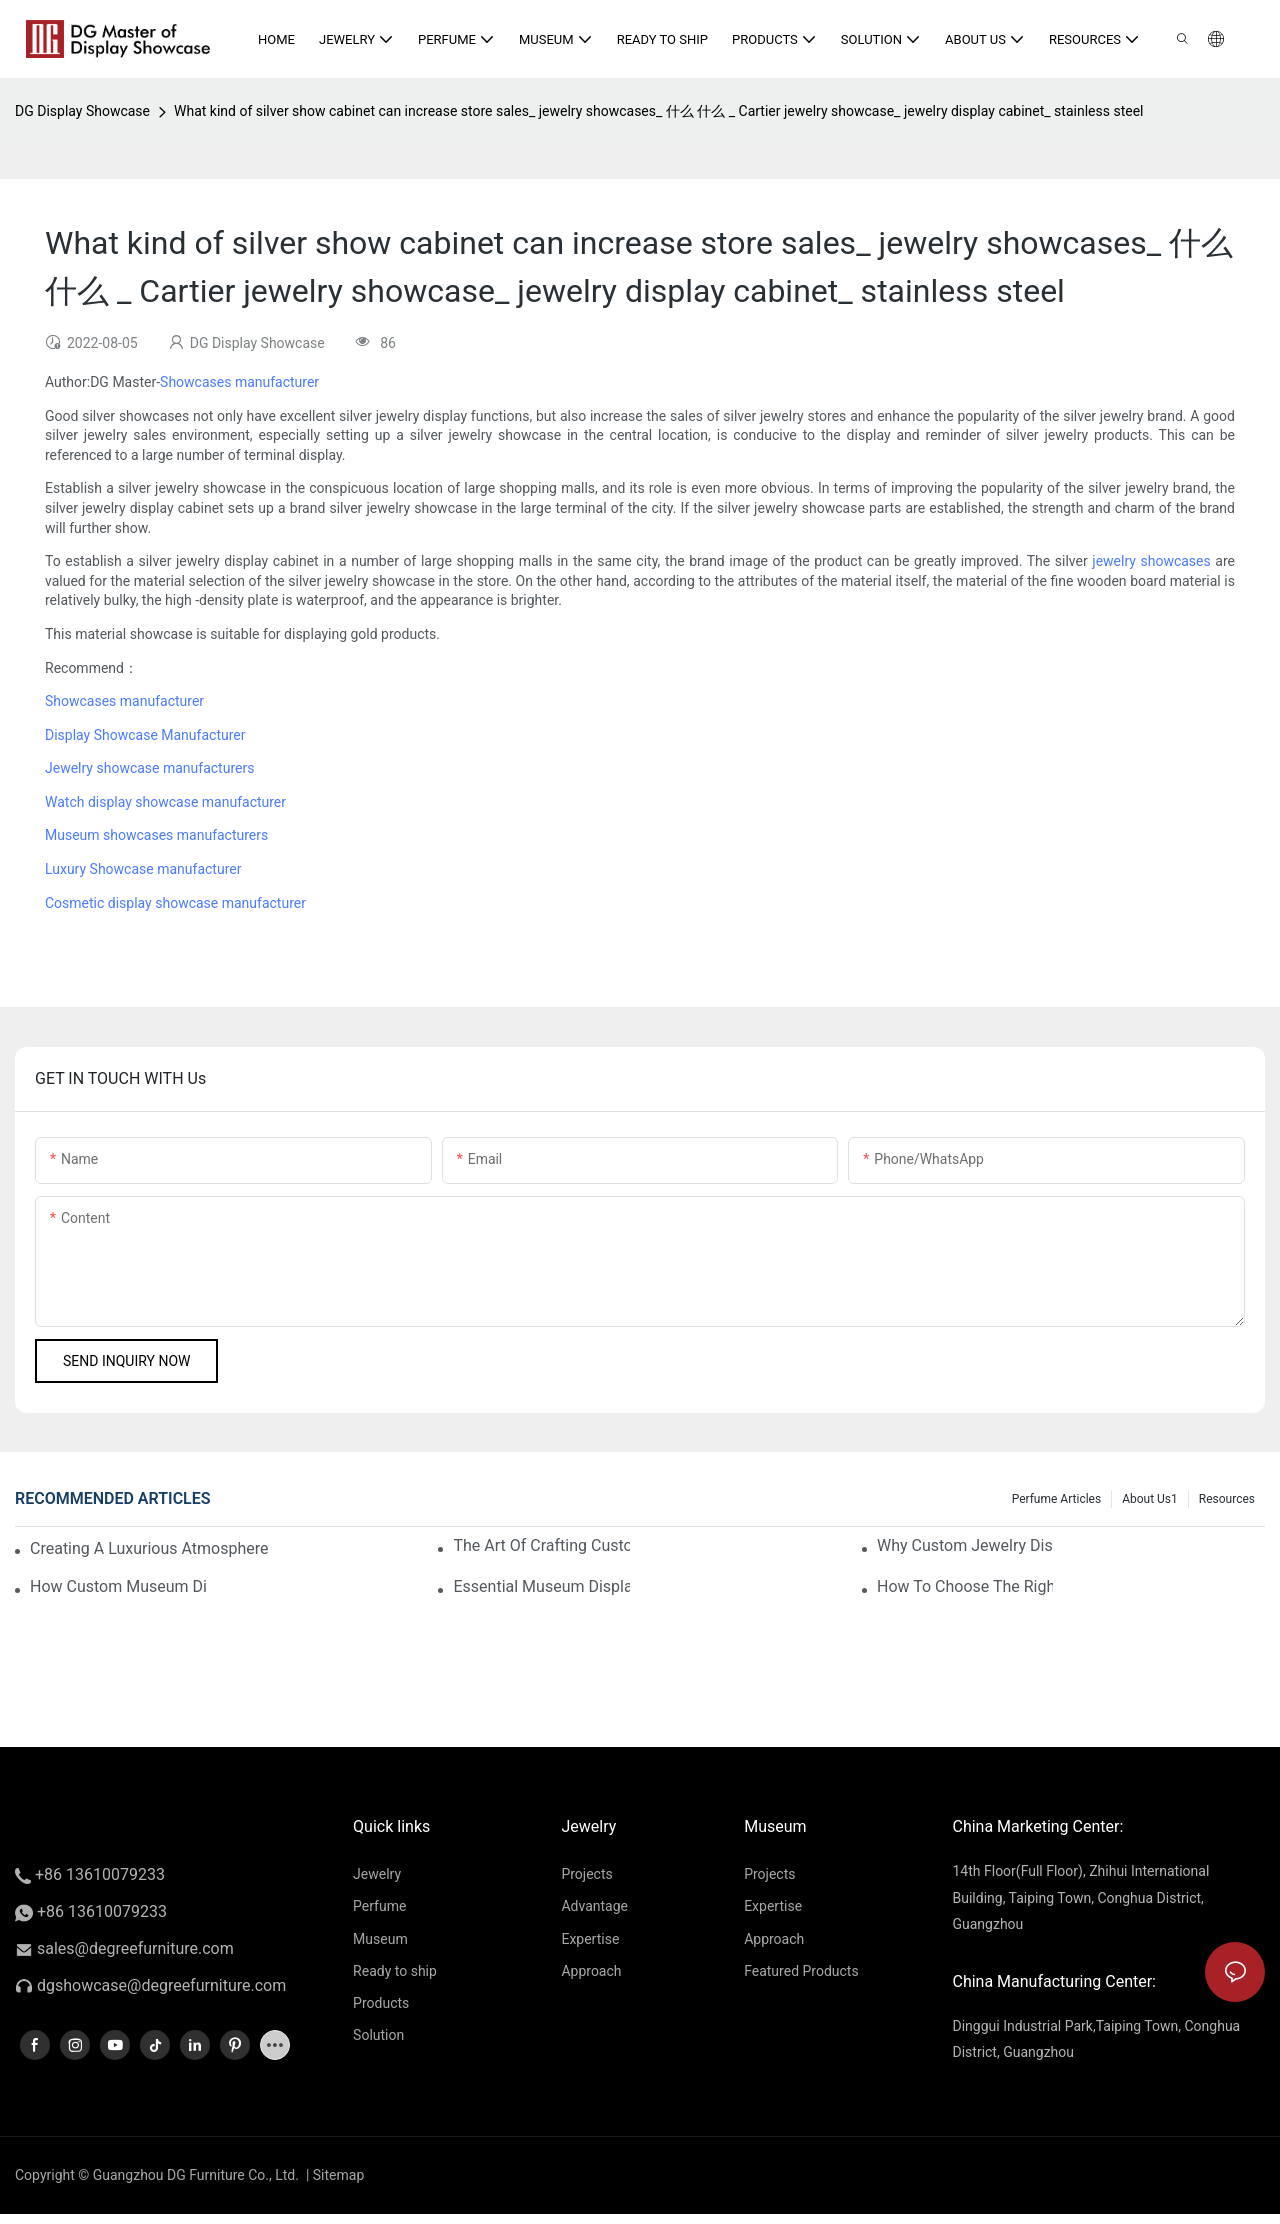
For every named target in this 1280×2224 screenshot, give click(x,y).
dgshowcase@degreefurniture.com (161, 1985)
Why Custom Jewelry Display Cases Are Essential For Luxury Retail (965, 1545)
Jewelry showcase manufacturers (149, 768)
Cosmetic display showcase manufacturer (175, 903)
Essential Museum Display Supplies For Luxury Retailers (541, 1586)
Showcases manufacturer (239, 382)
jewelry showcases (1151, 561)
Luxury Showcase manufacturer (143, 869)
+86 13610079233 (90, 1874)
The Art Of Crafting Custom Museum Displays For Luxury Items (541, 1545)
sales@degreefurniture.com (135, 1948)
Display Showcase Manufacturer (145, 735)
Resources (1227, 1499)
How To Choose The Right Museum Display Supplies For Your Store (965, 1586)
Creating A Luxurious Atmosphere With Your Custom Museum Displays (151, 1548)
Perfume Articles (1056, 1499)
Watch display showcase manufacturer (165, 802)
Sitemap (336, 2175)
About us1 (1150, 1499)
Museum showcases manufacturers (156, 835)
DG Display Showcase (82, 111)
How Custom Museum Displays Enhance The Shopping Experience (118, 1586)
